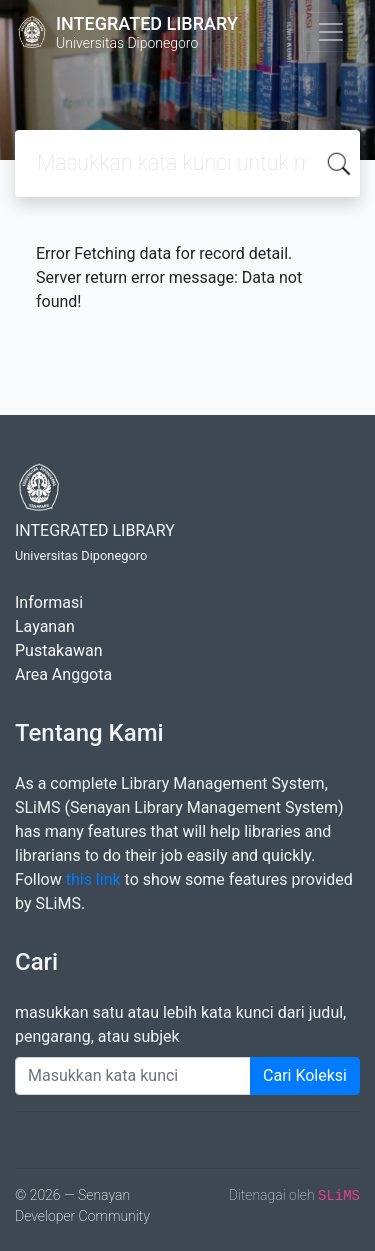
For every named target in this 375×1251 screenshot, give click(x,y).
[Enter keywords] (133, 1076)
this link (93, 879)
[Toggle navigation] (331, 32)
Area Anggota (63, 674)
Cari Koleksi (305, 1075)
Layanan (45, 626)
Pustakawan (58, 650)
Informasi (49, 602)
